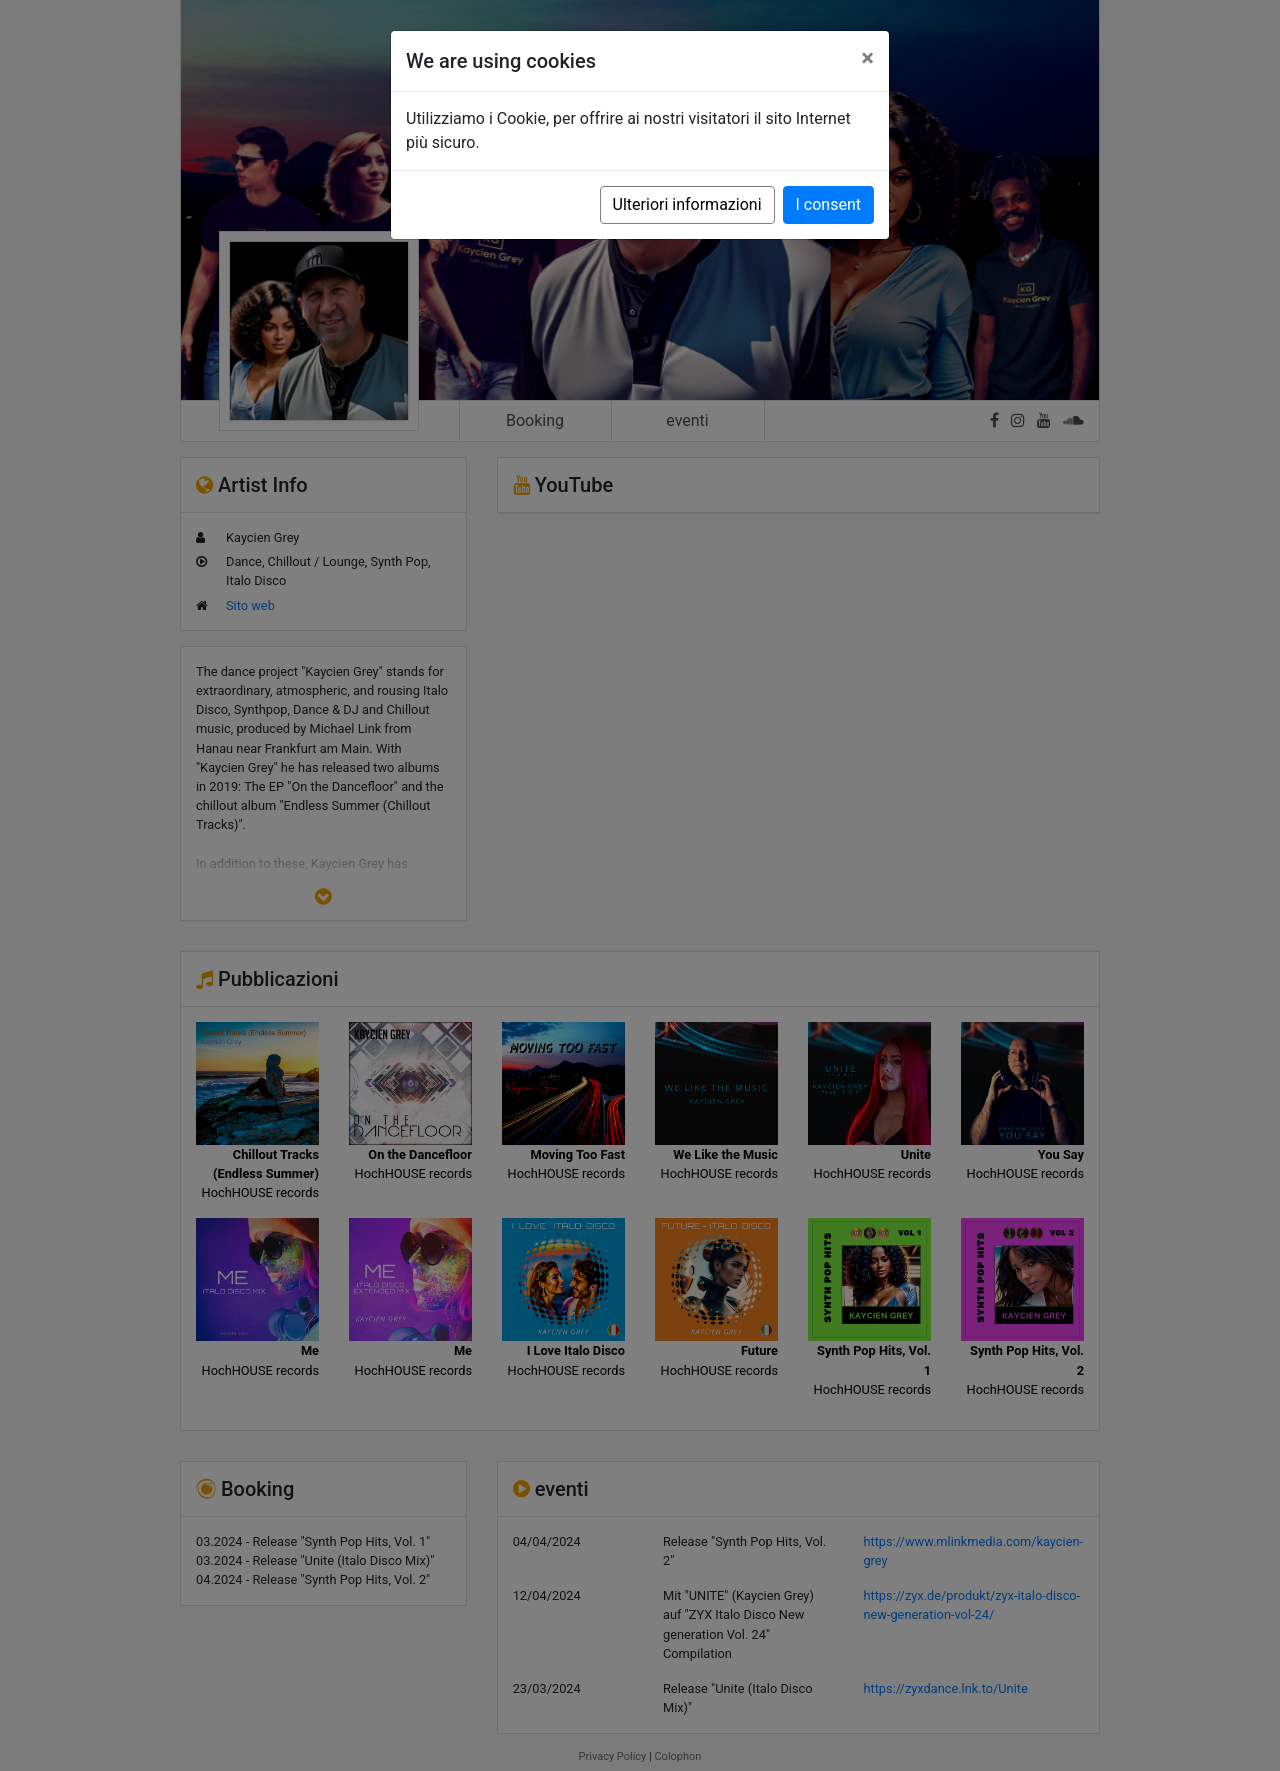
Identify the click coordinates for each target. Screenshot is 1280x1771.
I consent (828, 204)
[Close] (867, 58)
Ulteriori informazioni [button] (687, 204)
